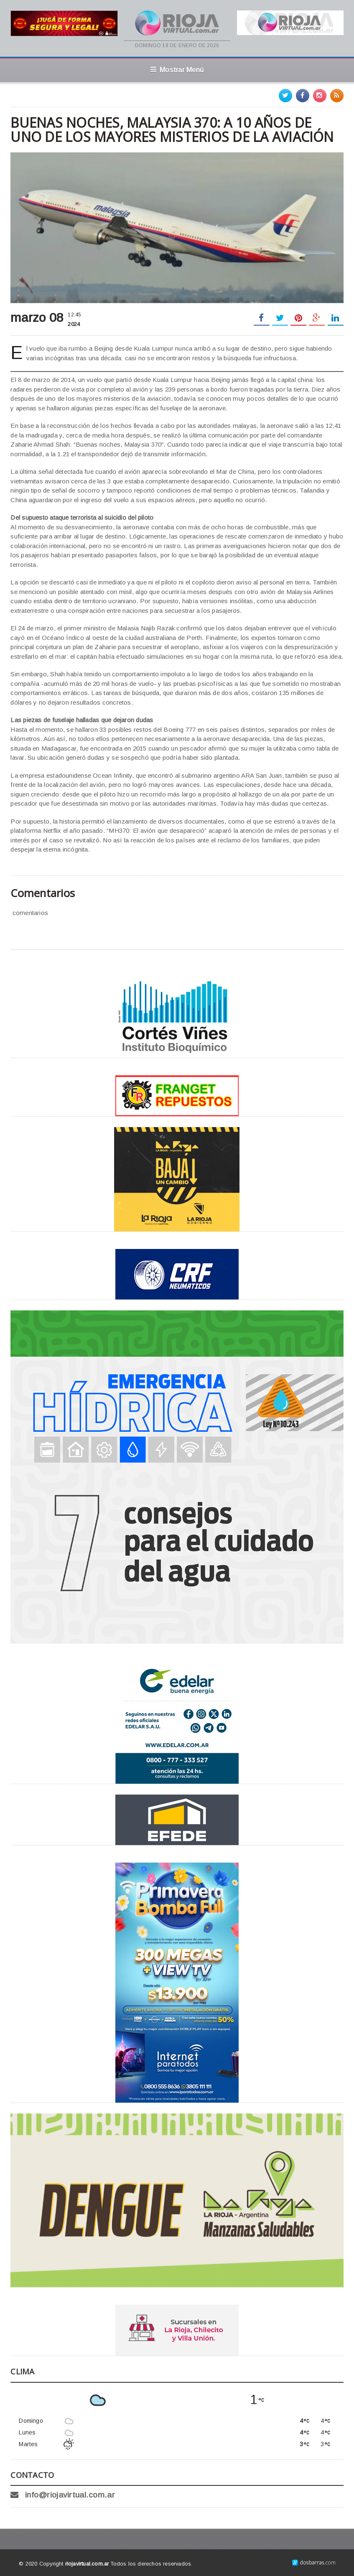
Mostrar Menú (177, 69)
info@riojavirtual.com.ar (70, 2494)
